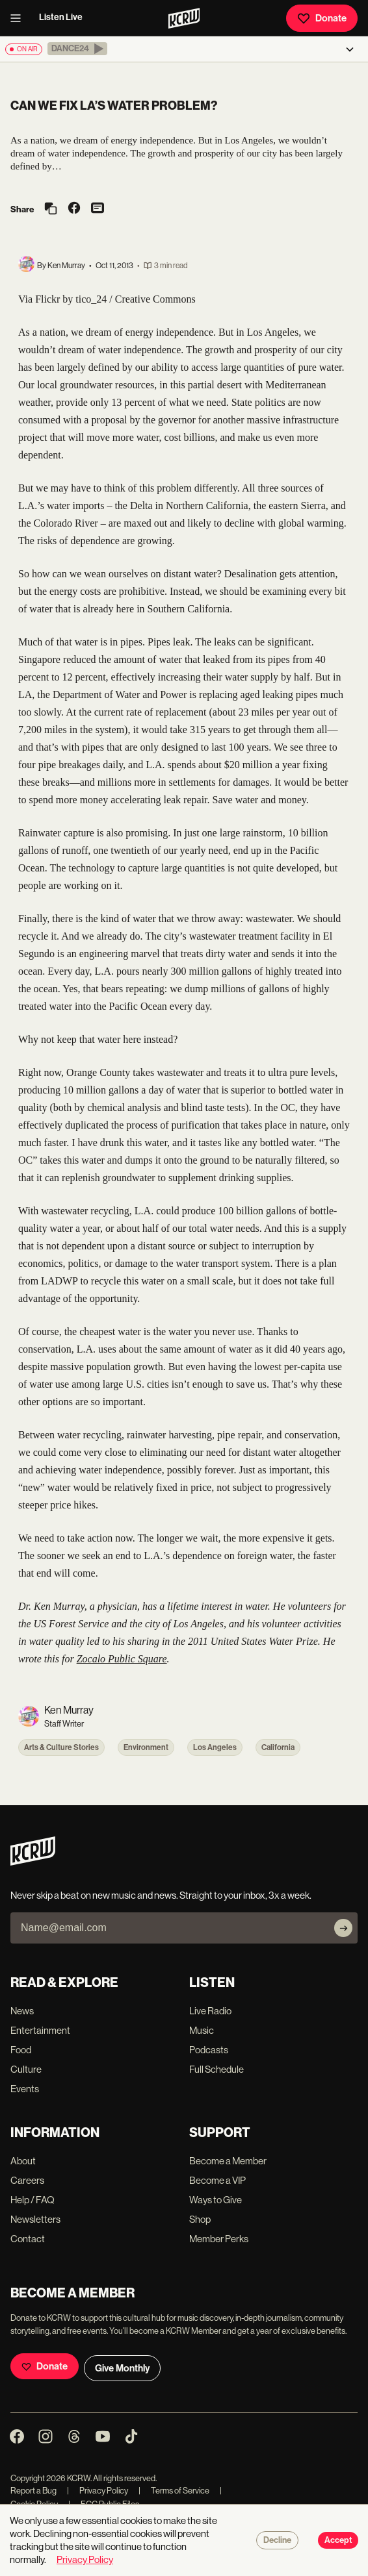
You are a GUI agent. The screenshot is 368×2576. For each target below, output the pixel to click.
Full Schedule (216, 2069)
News (22, 2010)
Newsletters (35, 2219)
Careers (27, 2180)
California (278, 1747)
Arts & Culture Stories (61, 1747)
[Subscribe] (343, 1928)
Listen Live (61, 17)
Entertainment (40, 2030)
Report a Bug (33, 2490)
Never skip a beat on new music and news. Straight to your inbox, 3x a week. (160, 1895)
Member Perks (218, 2238)
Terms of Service (173, 2490)
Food (20, 2049)
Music (201, 2030)
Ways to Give (215, 2199)
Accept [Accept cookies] (338, 2540)
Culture (26, 2069)
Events (24, 2088)
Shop (200, 2219)
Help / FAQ (32, 2199)
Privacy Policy (97, 2490)
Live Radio (210, 2010)
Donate (322, 18)
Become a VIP (217, 2180)
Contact (27, 2238)
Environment (146, 1747)
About (23, 2160)
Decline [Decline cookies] (277, 2540)
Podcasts (208, 2049)
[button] (77, 48)
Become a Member (228, 2160)
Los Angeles (215, 1747)
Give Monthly (122, 2368)
